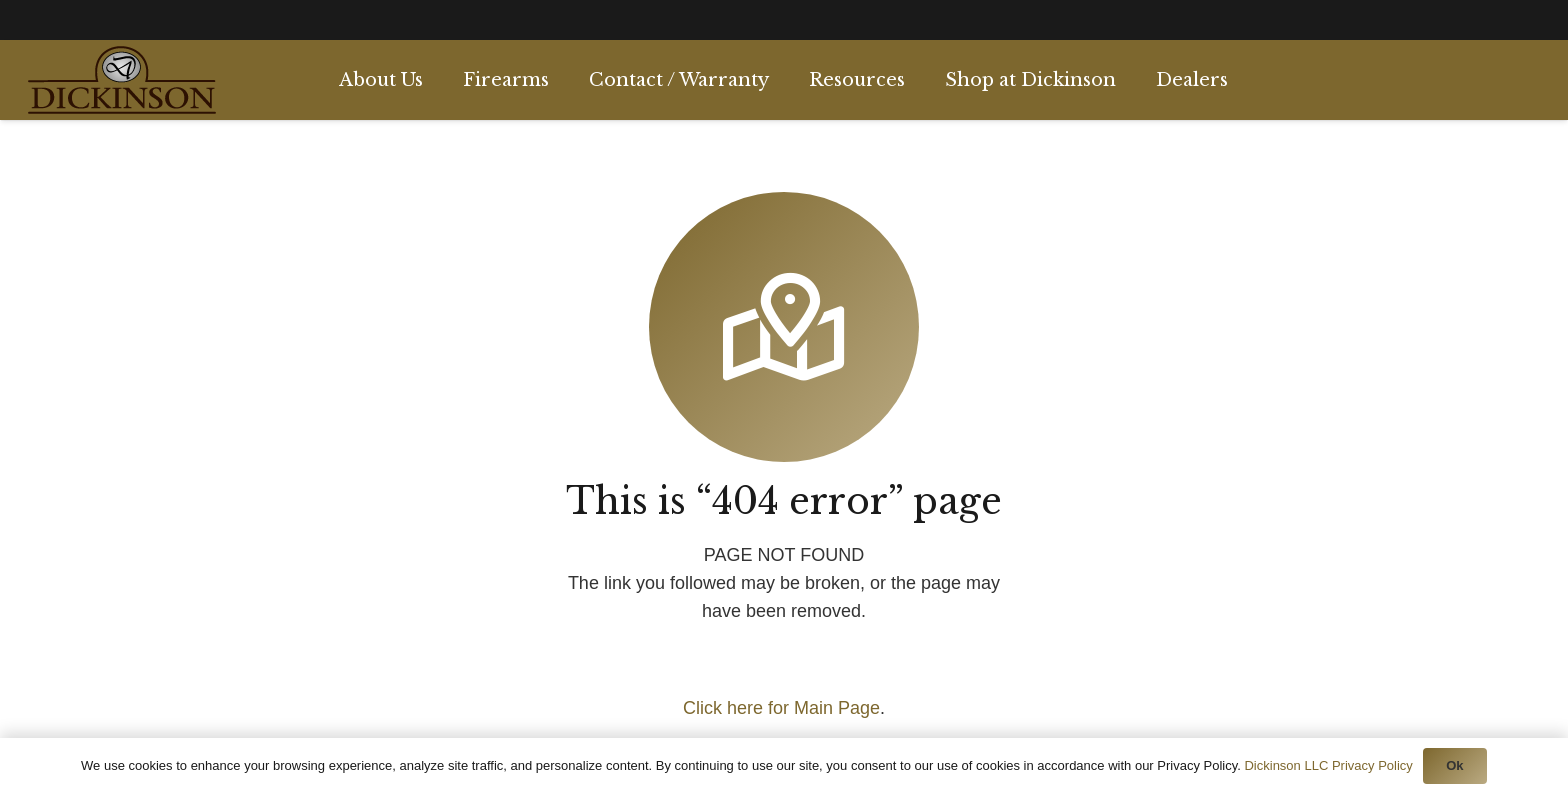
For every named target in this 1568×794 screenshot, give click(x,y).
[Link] (122, 80)
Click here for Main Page (781, 708)
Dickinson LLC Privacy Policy (1328, 765)
